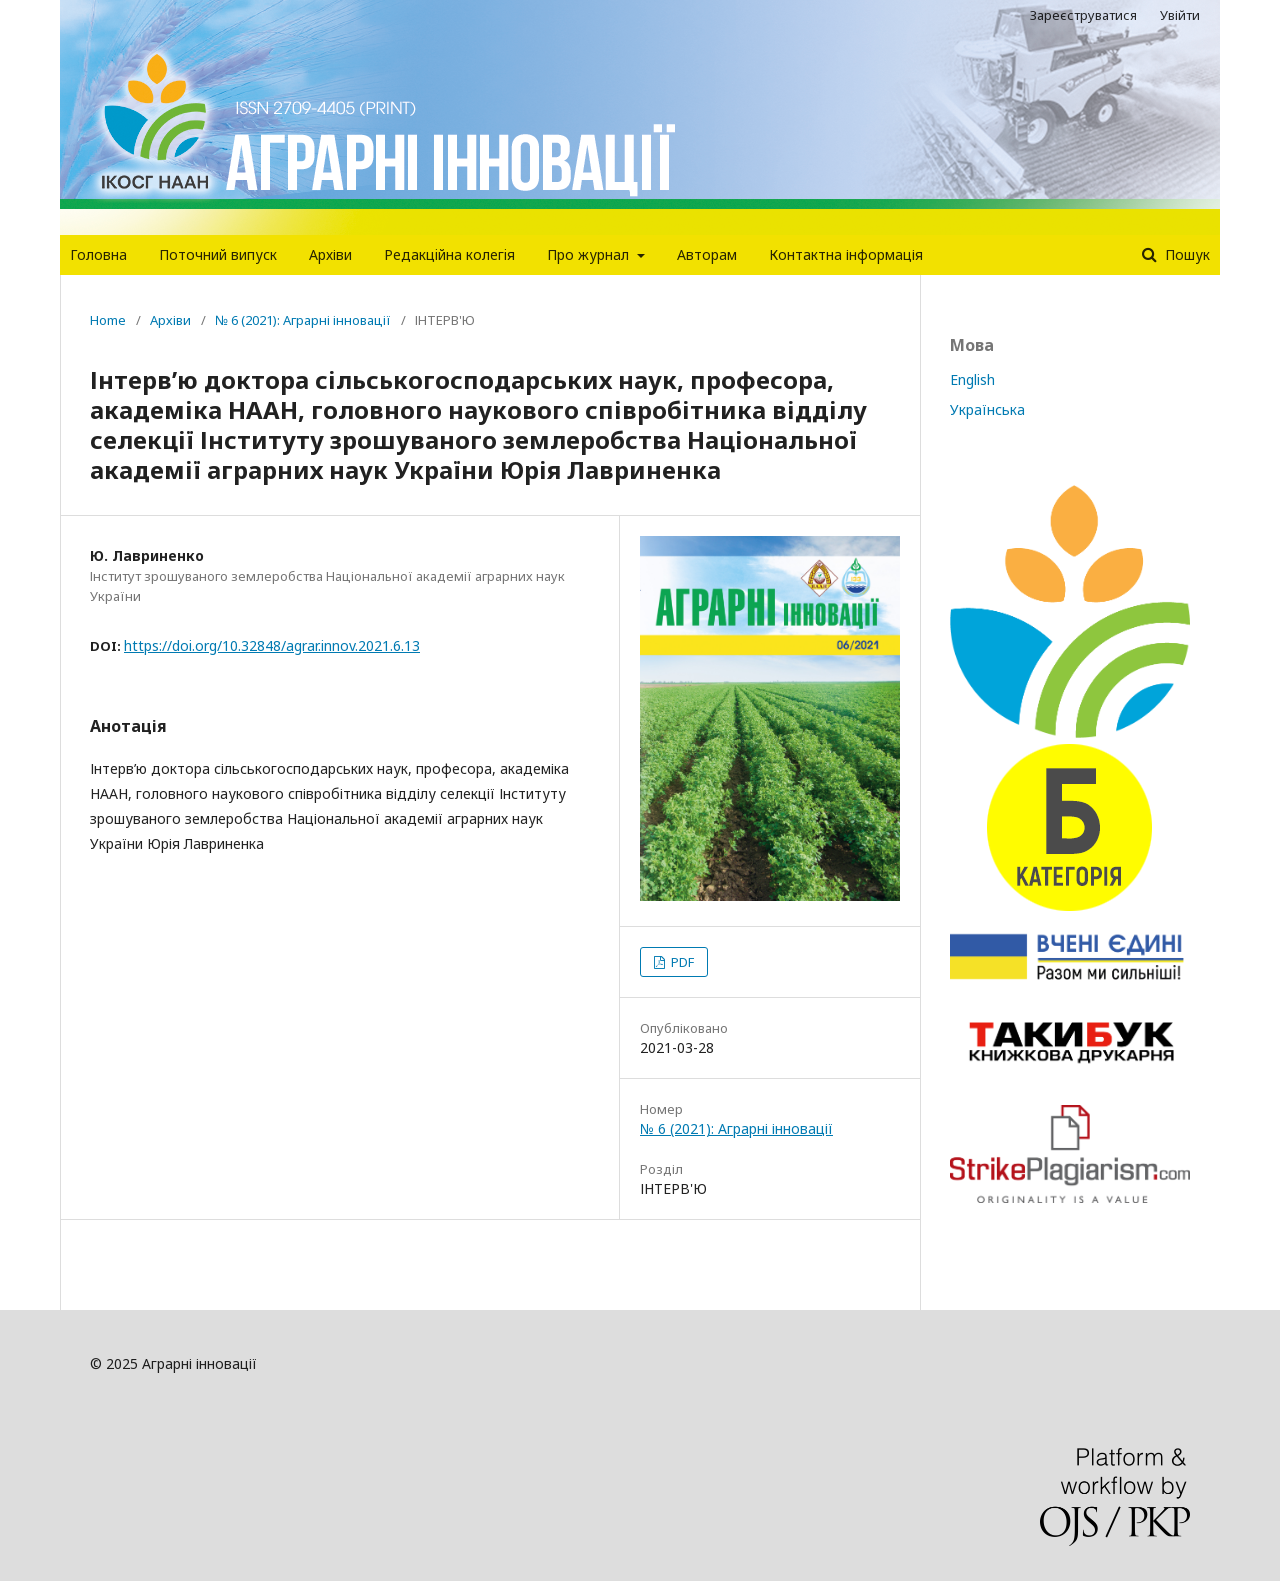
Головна (98, 254)
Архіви (330, 254)
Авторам (707, 254)
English (972, 379)
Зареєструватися (1083, 15)
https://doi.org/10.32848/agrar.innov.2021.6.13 (272, 645)
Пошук (1185, 254)
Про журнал (590, 254)
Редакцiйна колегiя (449, 254)
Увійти (1180, 15)
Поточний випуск (218, 254)
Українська (987, 409)
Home (108, 320)
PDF (681, 962)
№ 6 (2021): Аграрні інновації (303, 320)
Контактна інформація (846, 254)
